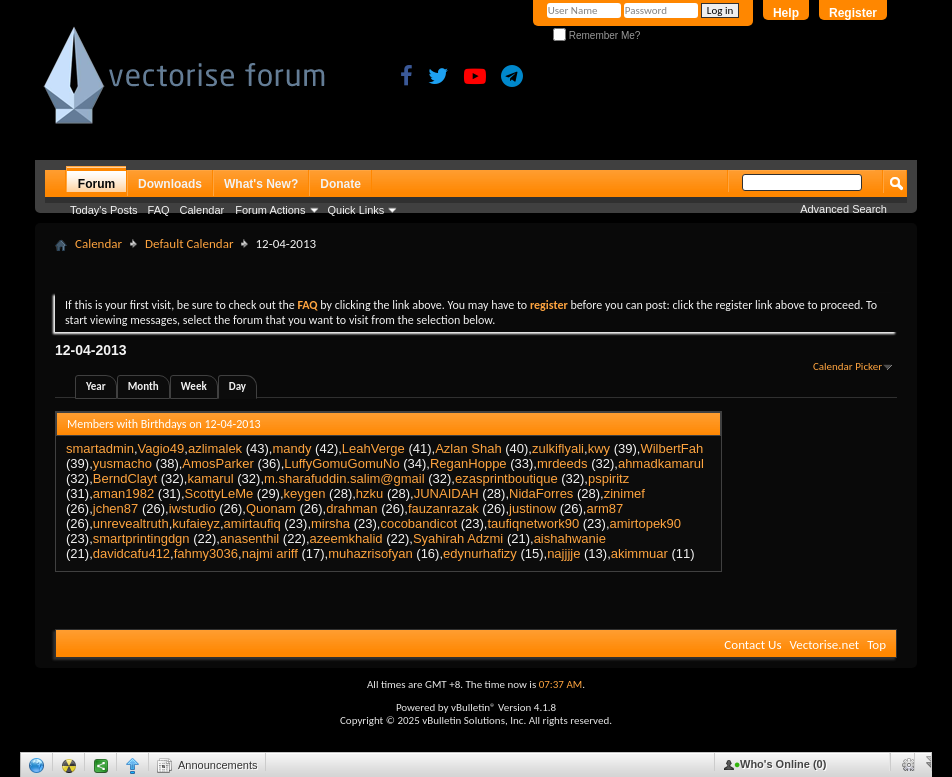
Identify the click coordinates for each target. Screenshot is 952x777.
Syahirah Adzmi (458, 538)
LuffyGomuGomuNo (341, 463)
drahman (351, 508)
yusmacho (122, 463)
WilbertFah (671, 448)
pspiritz (608, 478)
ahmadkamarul (661, 463)
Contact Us (752, 644)
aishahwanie (570, 538)
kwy (599, 448)
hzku (369, 493)
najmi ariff (270, 553)
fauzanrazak (443, 508)
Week (194, 386)
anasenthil (249, 538)
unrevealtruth (131, 523)
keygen (305, 493)
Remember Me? (596, 35)
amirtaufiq (252, 523)
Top (876, 644)
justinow (532, 508)
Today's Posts (104, 210)
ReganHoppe (468, 463)
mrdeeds (562, 463)
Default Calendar (189, 243)
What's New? (261, 184)
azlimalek (215, 448)
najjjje (563, 553)
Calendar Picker (847, 366)
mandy (291, 448)
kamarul (210, 478)
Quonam (271, 508)
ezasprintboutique (506, 478)
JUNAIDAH (446, 493)
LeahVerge (373, 448)
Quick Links (356, 210)
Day (237, 386)
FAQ (159, 210)
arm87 (604, 508)
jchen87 (116, 508)
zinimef (624, 493)
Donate (340, 184)
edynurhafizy (480, 553)
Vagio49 (161, 448)
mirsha (330, 523)
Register (853, 13)
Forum (96, 184)
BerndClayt (125, 478)
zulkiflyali (558, 448)
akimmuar (639, 553)
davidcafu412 (131, 553)
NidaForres (541, 493)
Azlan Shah (468, 448)
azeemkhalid (346, 538)
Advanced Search (843, 209)
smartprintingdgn (141, 538)
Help (786, 13)
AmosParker (218, 463)
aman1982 (123, 493)
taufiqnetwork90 (533, 523)
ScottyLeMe (219, 493)
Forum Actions (270, 210)
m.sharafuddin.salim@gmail (344, 478)
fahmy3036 (206, 553)
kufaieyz (196, 523)
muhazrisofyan (370, 553)
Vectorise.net (824, 644)
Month (143, 386)
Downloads (170, 184)
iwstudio (192, 508)
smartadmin (100, 448)
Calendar (202, 210)
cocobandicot (418, 523)
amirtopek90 (646, 523)
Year (96, 386)
